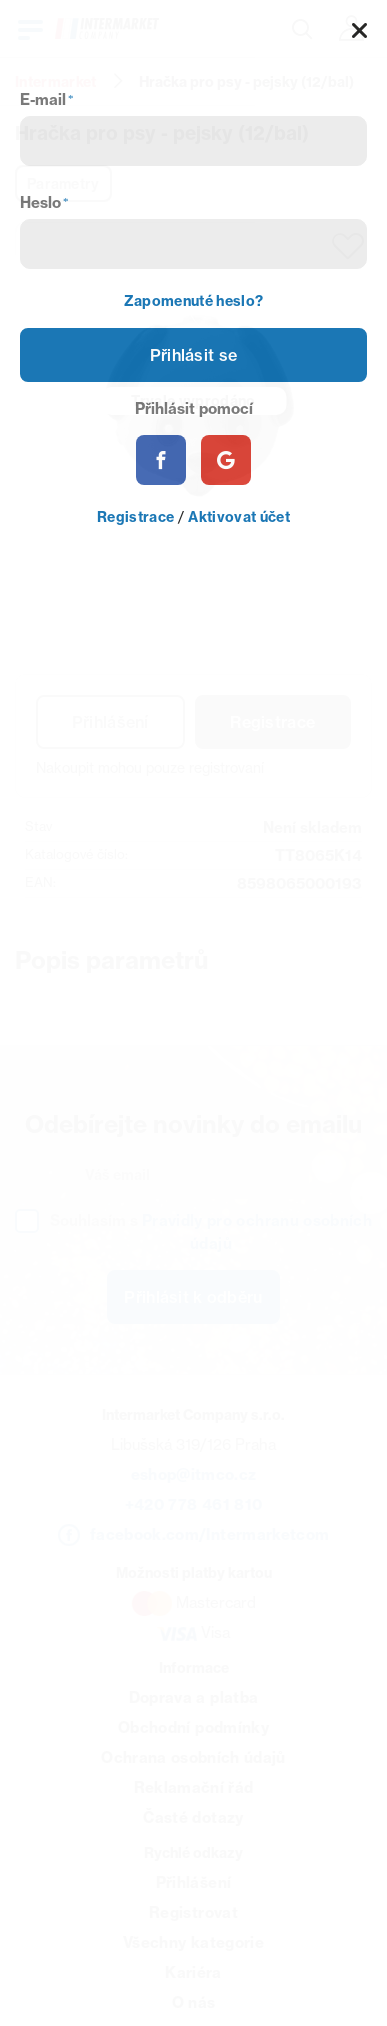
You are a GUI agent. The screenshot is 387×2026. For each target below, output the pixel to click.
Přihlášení (110, 722)
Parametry (63, 184)
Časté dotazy (193, 1817)
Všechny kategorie (193, 1942)
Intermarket (56, 82)
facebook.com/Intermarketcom (209, 1534)
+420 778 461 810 (193, 1504)
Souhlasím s (211, 1232)
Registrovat (193, 1912)
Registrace (272, 722)
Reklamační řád (194, 1787)
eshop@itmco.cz (194, 1474)
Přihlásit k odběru (193, 1297)
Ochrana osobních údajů (193, 1757)
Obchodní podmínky (193, 1727)
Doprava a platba (193, 1697)
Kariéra (193, 1972)
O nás (194, 2002)
